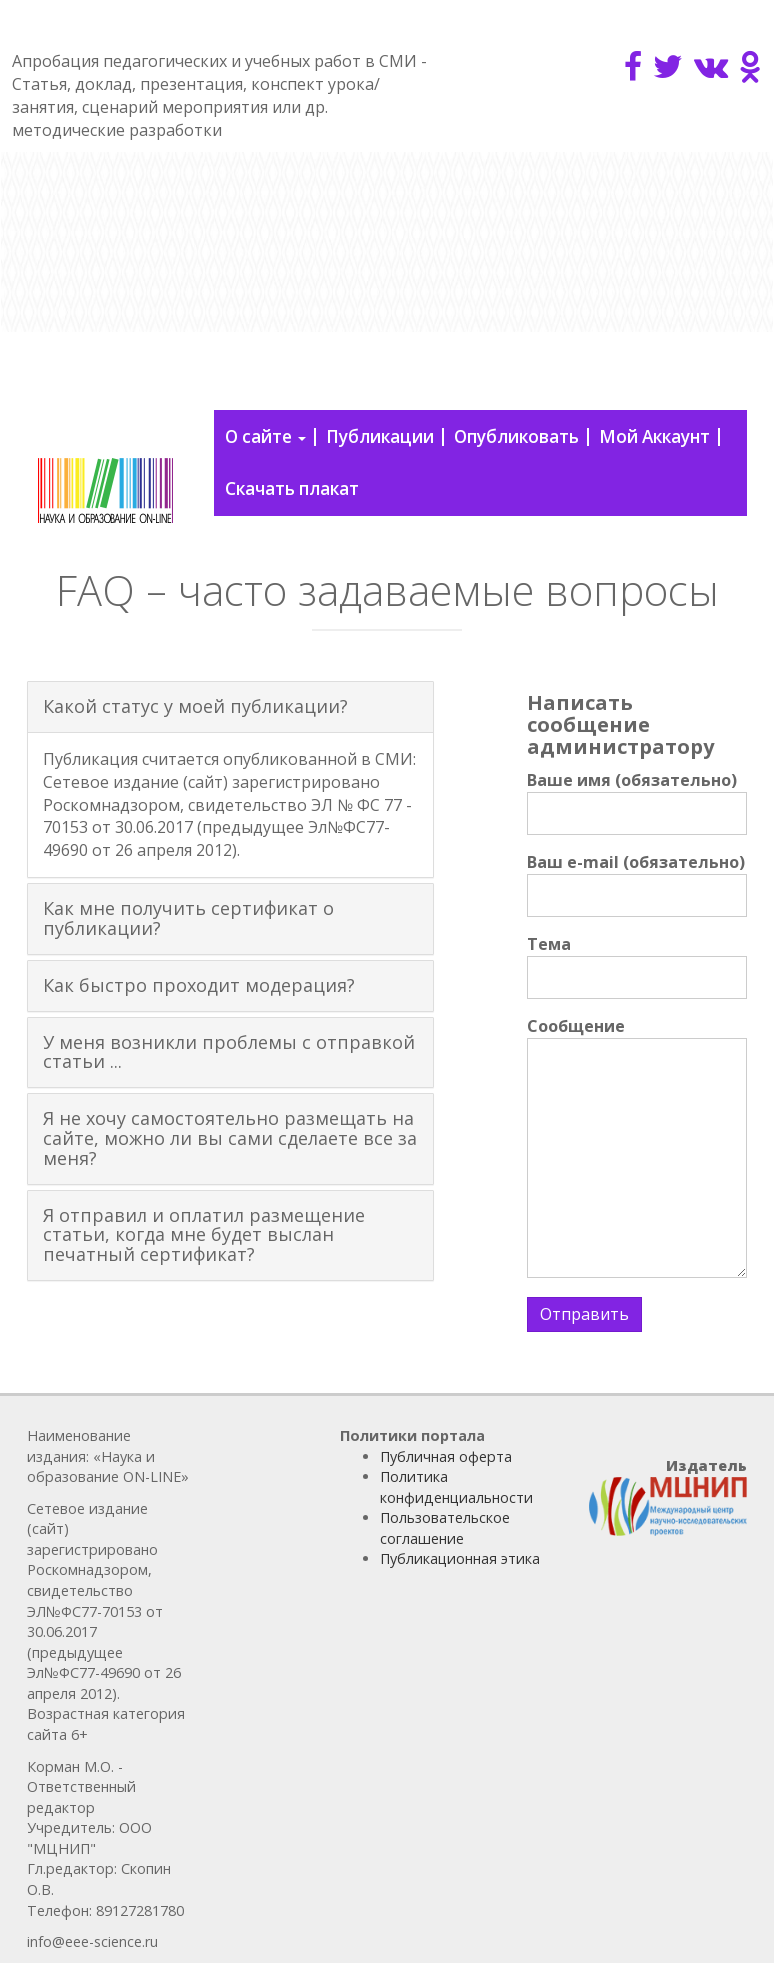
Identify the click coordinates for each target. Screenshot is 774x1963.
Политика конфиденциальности (456, 1487)
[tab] (230, 707)
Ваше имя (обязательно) (637, 802)
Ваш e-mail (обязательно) (637, 884)
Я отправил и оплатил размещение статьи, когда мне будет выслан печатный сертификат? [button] (204, 1235)
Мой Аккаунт (654, 436)
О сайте (265, 436)
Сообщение (637, 1146)
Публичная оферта (446, 1456)
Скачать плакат (292, 488)
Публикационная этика (460, 1558)
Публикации (380, 436)
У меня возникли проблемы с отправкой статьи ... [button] (229, 1052)
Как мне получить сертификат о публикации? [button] (188, 918)
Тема (637, 966)
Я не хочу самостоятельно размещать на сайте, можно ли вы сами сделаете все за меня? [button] (230, 1138)
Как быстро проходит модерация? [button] (199, 985)
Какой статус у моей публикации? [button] (195, 706)
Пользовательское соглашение (445, 1528)
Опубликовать (516, 436)
